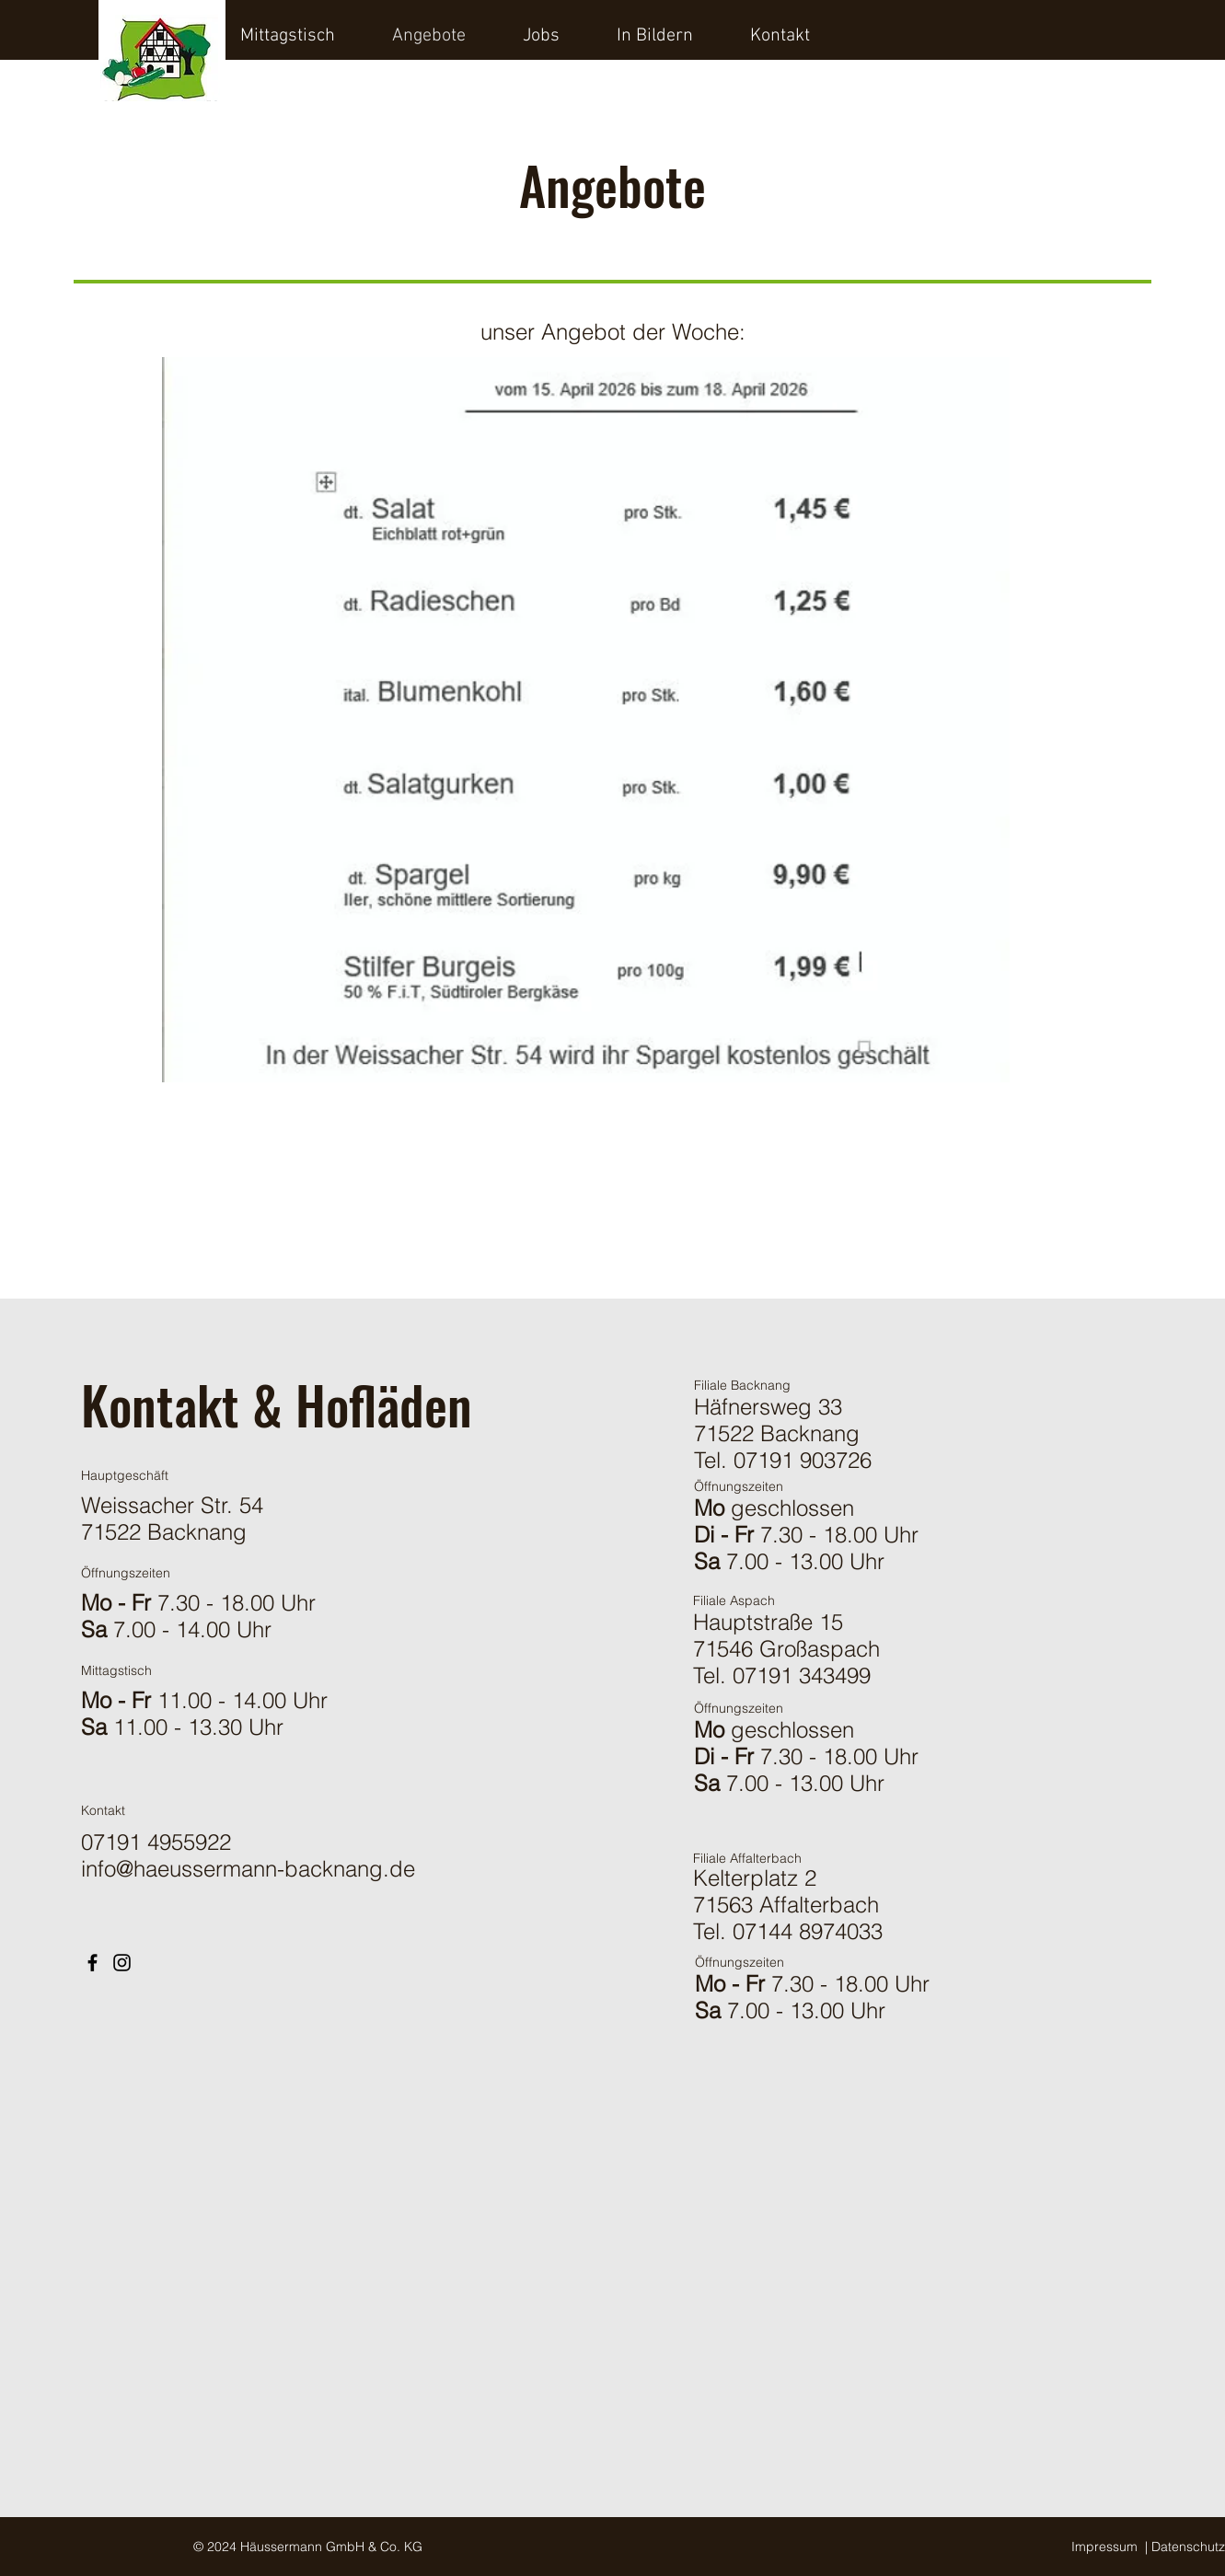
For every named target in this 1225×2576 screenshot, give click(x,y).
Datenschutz (1188, 2546)
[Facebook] (92, 1962)
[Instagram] (121, 1962)
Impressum (1104, 2546)
